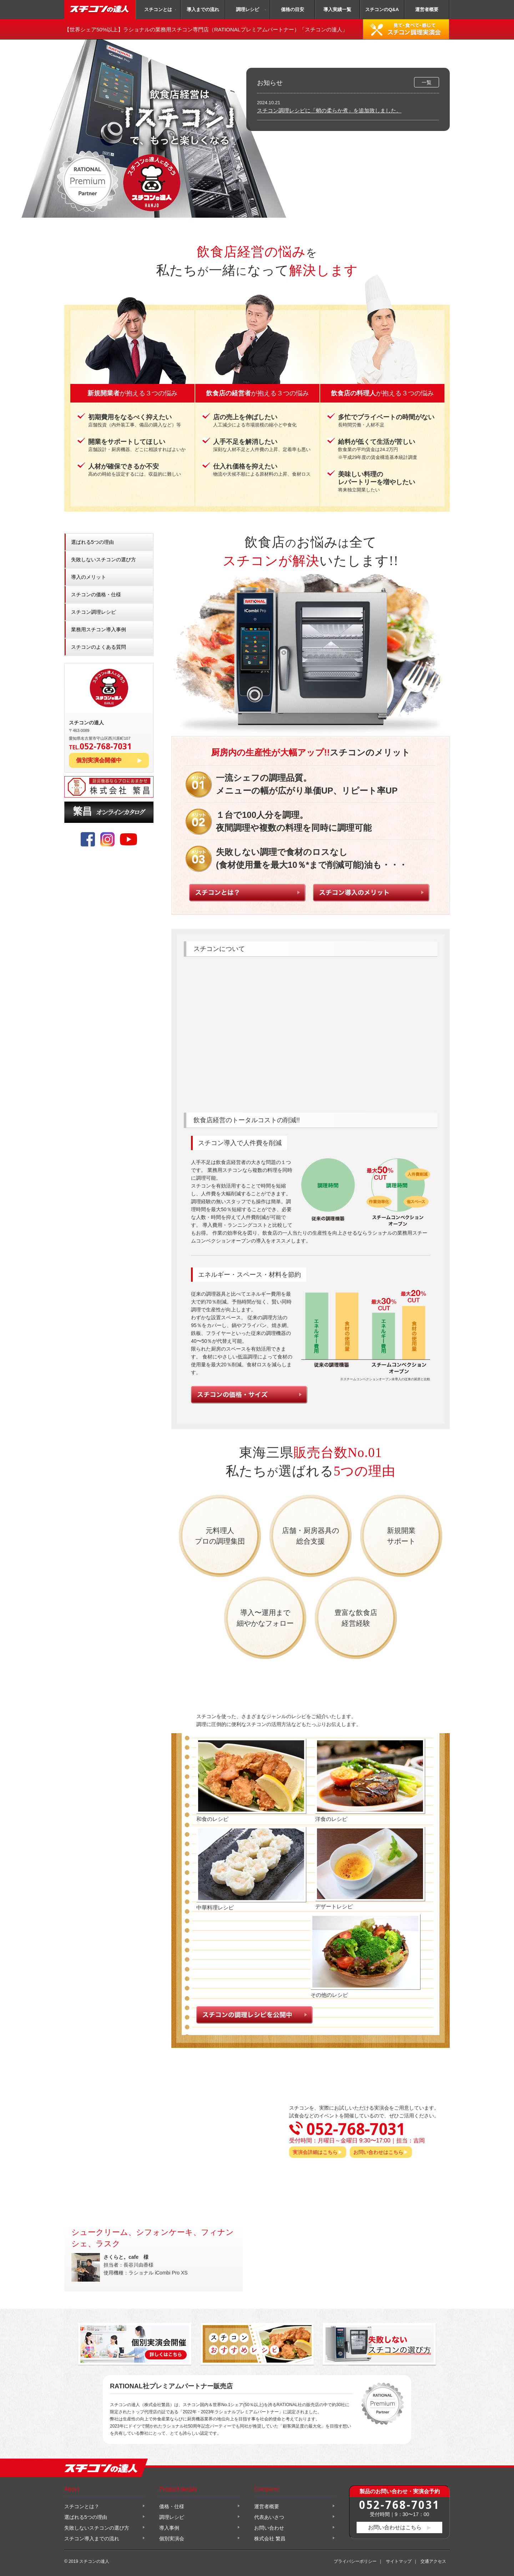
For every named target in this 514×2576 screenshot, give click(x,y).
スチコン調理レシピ (93, 612)
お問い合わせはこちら (378, 2152)
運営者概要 (426, 9)
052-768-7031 (399, 2504)
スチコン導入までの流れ (91, 2538)
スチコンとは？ (81, 2506)
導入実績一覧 (337, 9)
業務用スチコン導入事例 (98, 629)
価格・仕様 (171, 2506)
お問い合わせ (269, 2528)
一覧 (427, 82)
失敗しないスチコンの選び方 (103, 559)
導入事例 (169, 2528)
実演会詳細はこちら (315, 2152)
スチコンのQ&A (382, 9)
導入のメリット (88, 577)
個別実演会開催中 (99, 760)
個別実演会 (171, 2538)
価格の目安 (292, 9)
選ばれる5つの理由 (92, 542)
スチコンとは (158, 9)
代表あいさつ (269, 2517)
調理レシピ (247, 9)
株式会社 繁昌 (270, 2538)
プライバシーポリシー (355, 2561)
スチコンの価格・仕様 (96, 594)
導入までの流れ (203, 9)
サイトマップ (399, 2561)
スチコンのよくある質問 (98, 647)
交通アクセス (433, 2561)
